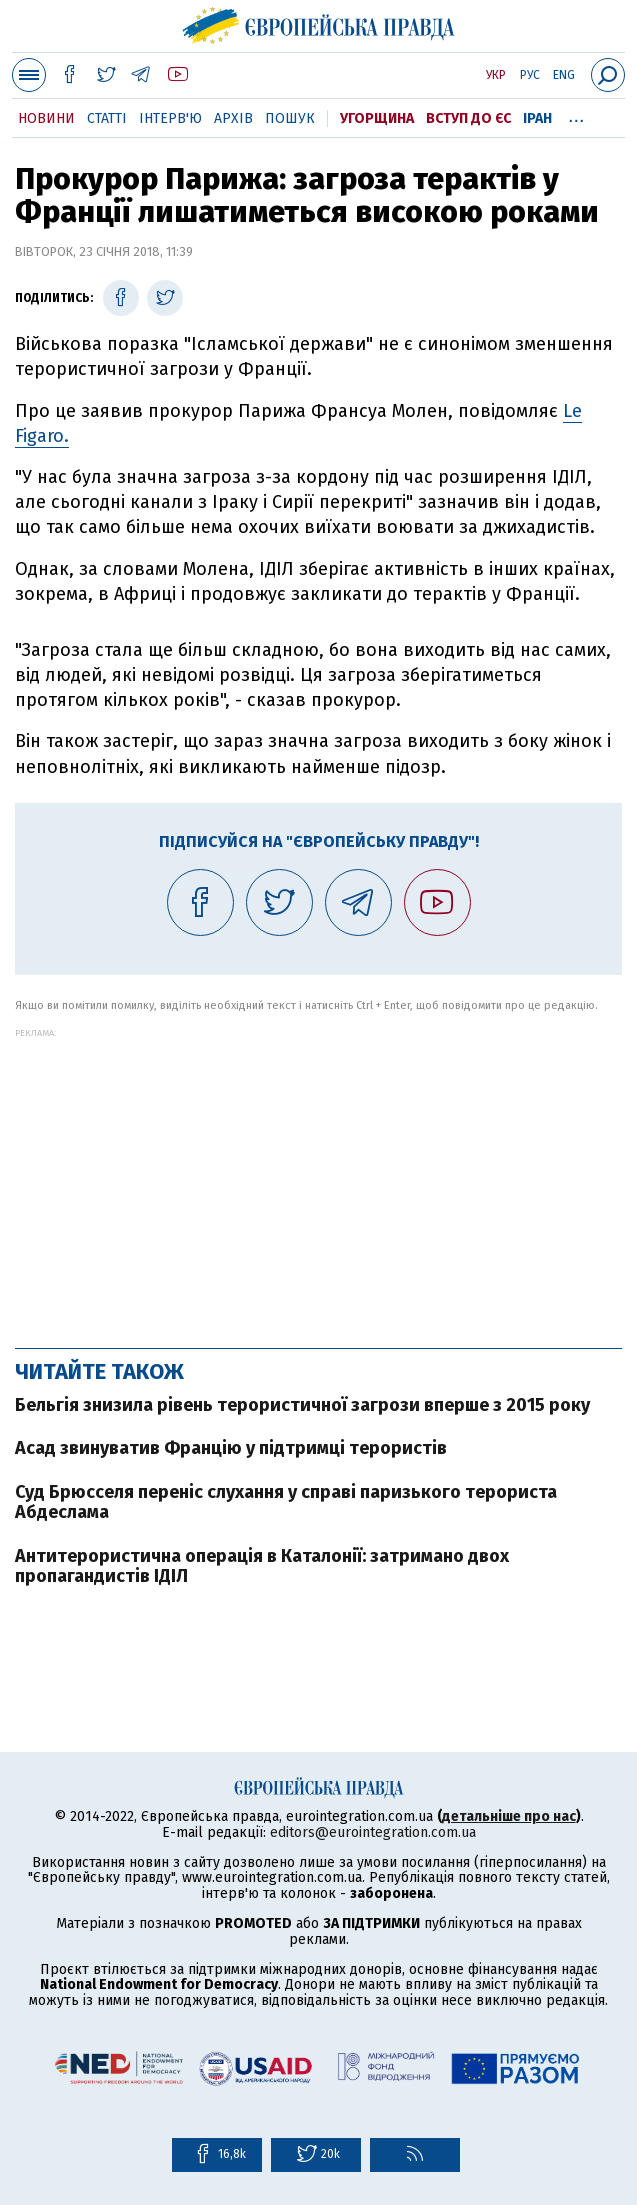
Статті (107, 118)
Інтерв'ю (170, 118)
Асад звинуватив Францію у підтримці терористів (231, 1448)
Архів (233, 118)
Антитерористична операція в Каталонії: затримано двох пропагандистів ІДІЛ (262, 1566)
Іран (537, 118)
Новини (46, 118)
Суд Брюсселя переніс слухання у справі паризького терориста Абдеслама (286, 1502)
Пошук (290, 118)
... (576, 115)
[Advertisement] (318, 1178)
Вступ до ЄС (468, 118)
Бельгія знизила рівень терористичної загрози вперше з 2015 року (302, 1405)
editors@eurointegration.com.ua (373, 1832)
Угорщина (377, 118)
